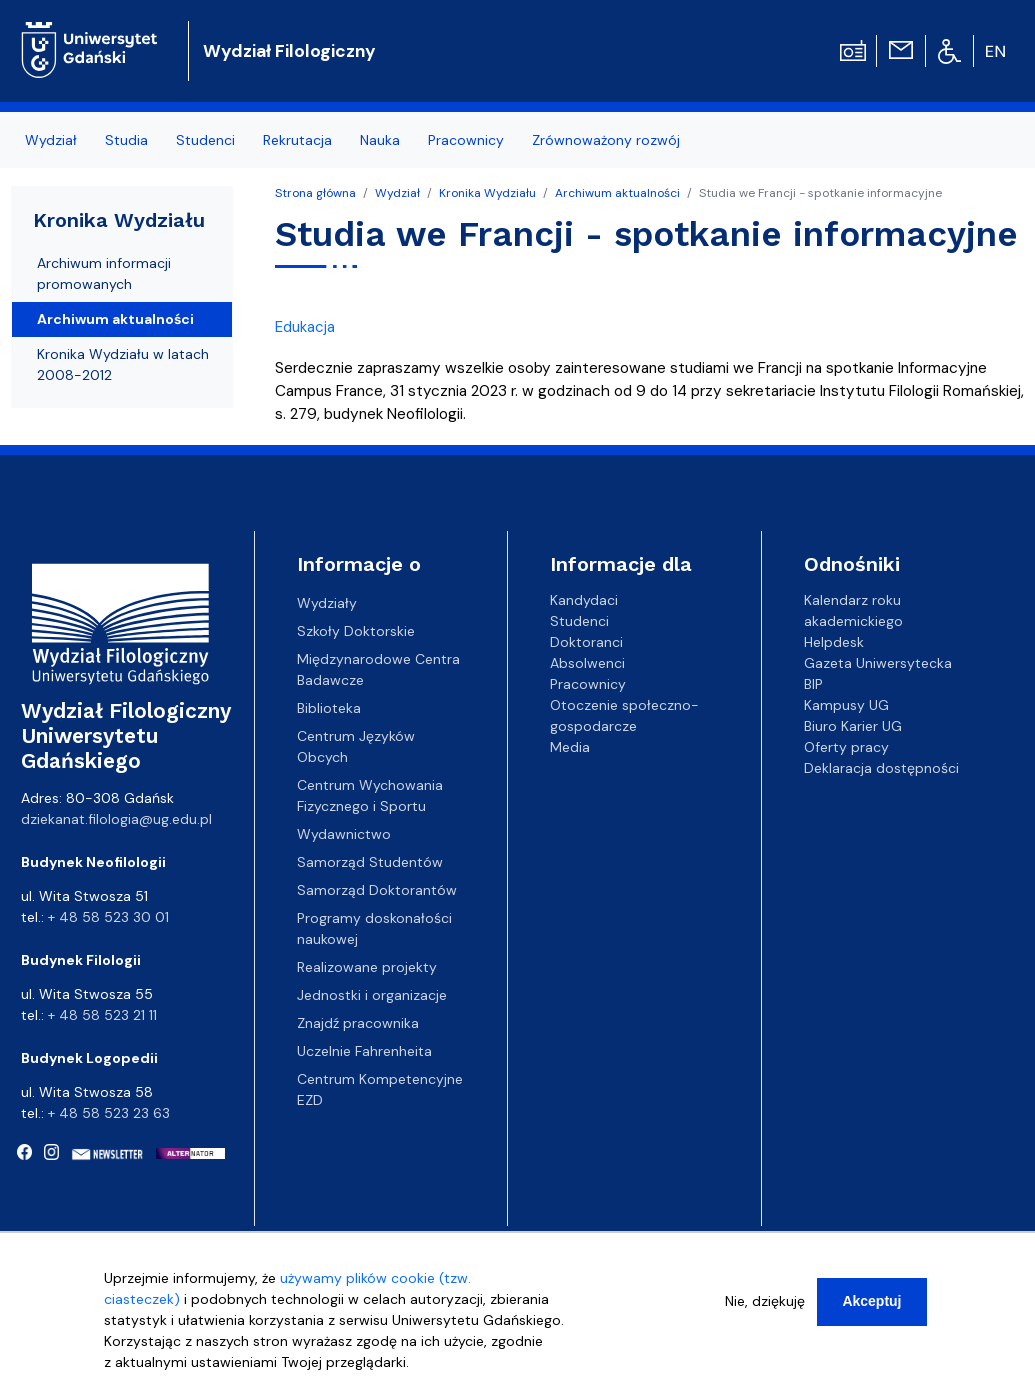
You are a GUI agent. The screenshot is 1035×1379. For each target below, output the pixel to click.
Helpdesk (834, 642)
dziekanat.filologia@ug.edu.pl (116, 819)
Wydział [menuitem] (51, 140)
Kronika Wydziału (487, 193)
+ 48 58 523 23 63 (109, 1113)
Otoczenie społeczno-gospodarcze (624, 715)
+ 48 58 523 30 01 (108, 917)
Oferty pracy (846, 747)
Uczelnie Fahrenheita (364, 1051)
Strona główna (315, 193)
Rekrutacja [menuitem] (297, 140)
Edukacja (305, 327)
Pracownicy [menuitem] (466, 140)
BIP (813, 684)
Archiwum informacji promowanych (104, 273)
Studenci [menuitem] (205, 140)
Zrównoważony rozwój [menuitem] (606, 140)
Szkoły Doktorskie (356, 631)
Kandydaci (584, 600)
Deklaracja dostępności (881, 768)
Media (570, 747)
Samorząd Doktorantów (377, 890)
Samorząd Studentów (370, 862)
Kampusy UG (846, 705)
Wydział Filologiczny (289, 51)
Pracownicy (588, 684)
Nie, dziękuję (765, 1310)
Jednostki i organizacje (372, 995)
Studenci (579, 621)
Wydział (397, 193)
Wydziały (327, 603)
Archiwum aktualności (617, 193)
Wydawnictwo (344, 834)
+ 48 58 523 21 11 (102, 1015)
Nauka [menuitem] (380, 140)
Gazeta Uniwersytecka (878, 663)
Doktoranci (586, 642)
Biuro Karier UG (853, 726)
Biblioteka (329, 708)
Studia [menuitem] (126, 140)
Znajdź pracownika (358, 1023)
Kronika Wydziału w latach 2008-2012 (123, 364)
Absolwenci (587, 663)
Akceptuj (871, 1310)
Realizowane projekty (367, 967)
